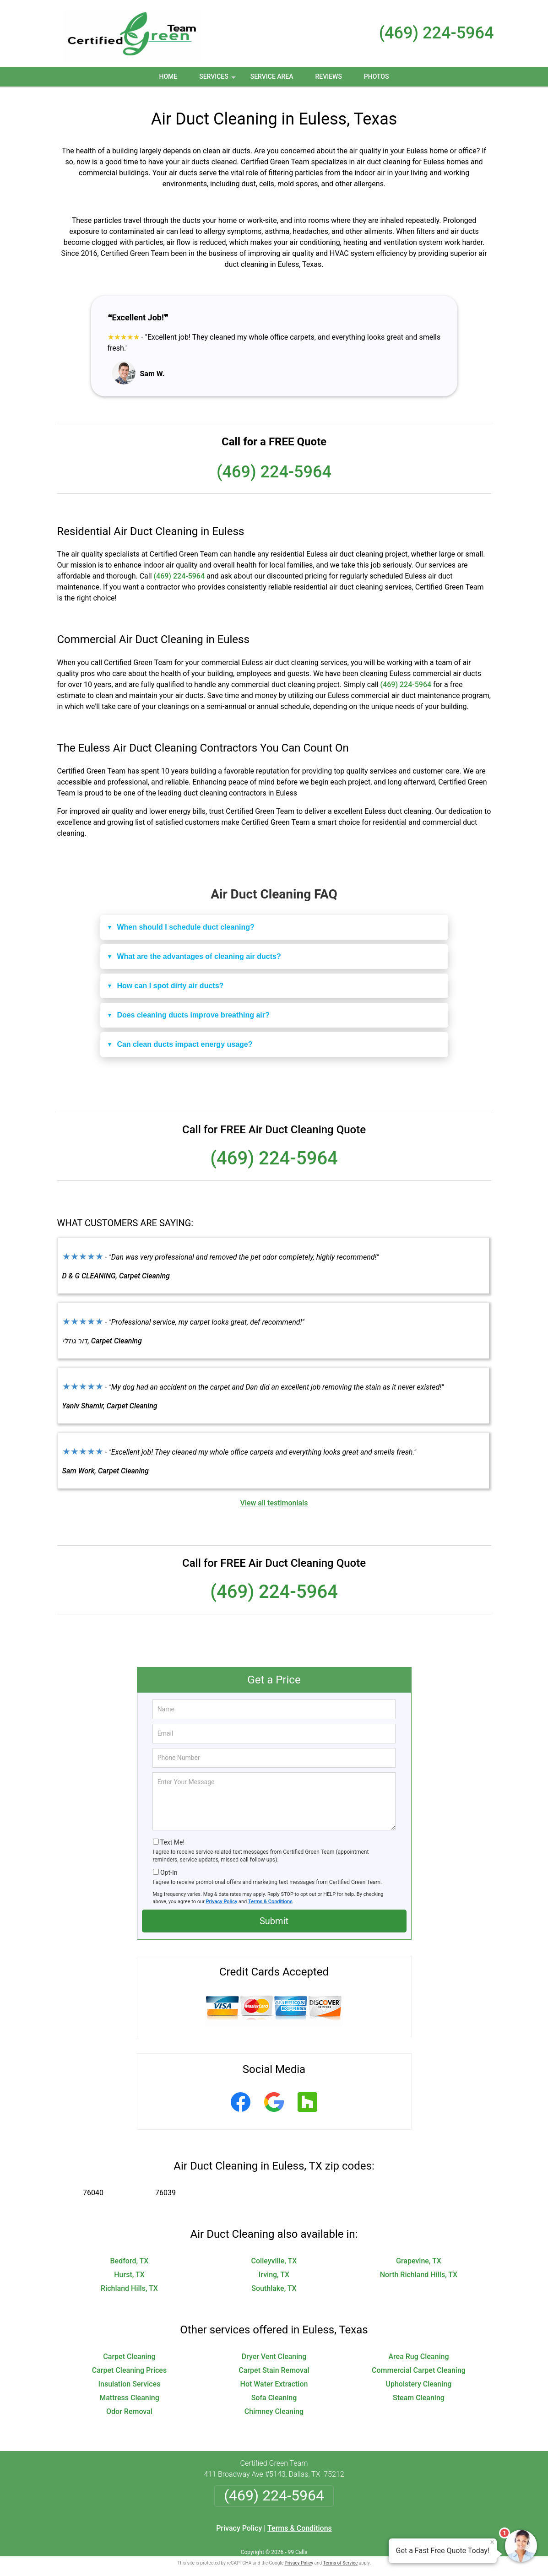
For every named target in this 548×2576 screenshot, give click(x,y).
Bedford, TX (129, 2254)
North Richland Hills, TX (419, 2268)
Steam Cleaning (419, 2391)
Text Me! (172, 1836)
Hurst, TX (129, 2268)
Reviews (328, 76)
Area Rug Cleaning (418, 2350)
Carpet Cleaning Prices (129, 2364)
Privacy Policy (222, 1895)
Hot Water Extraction (274, 2377)
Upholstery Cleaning (418, 2377)
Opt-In (168, 1866)
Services (218, 80)
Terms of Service (340, 2556)
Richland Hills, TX (129, 2282)
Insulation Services (129, 2377)
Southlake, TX (273, 2282)
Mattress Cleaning (129, 2391)
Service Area (271, 76)
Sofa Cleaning (274, 2391)
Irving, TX (274, 2268)
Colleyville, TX (274, 2254)
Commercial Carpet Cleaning (419, 2364)
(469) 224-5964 (436, 33)
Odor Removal (129, 2405)
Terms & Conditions (270, 1895)
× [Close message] (492, 2542)
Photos (376, 76)
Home (168, 76)
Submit (274, 1915)
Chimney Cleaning (274, 2405)
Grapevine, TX (418, 2254)
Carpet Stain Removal (274, 2364)
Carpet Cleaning (129, 2350)
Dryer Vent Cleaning (274, 2350)
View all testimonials (274, 1496)
